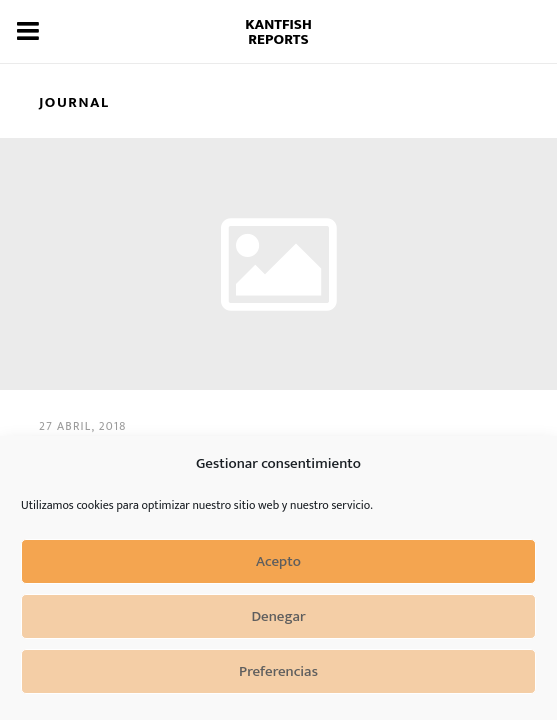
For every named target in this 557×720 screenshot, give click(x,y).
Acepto (278, 561)
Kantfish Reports (278, 32)
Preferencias (278, 671)
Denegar (278, 616)
